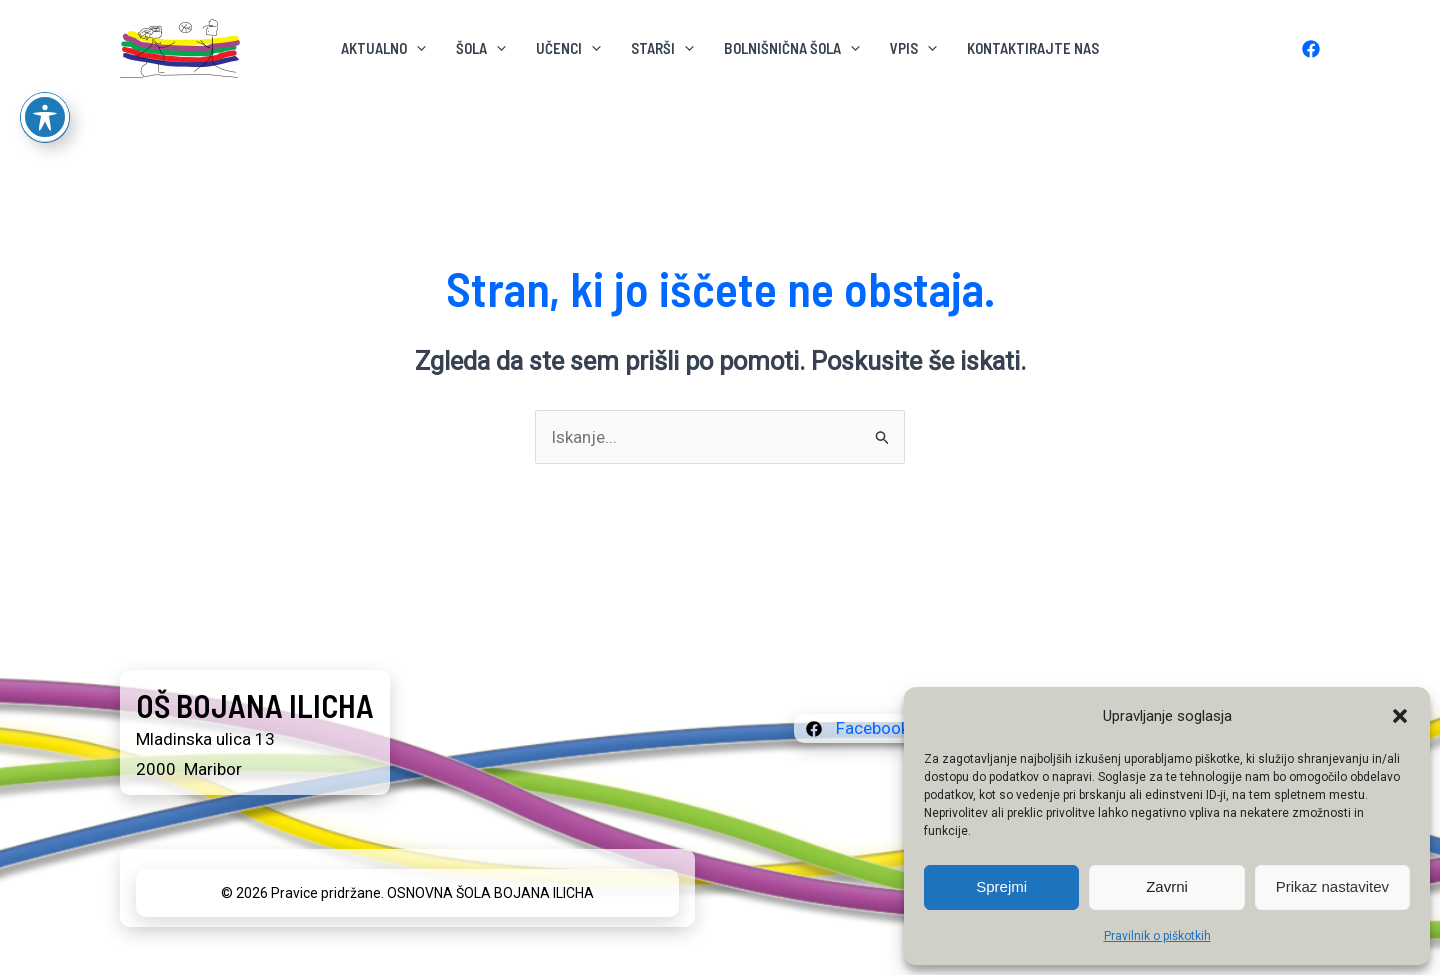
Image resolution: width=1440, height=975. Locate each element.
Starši (662, 48)
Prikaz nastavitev (1332, 886)
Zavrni (1167, 886)
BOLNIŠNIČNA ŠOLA (792, 48)
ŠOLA (481, 48)
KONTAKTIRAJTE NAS (1033, 48)
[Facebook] (1311, 49)
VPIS (913, 48)
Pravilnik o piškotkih (1157, 936)
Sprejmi (1001, 886)
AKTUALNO (383, 48)
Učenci (568, 48)
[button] (1400, 716)
